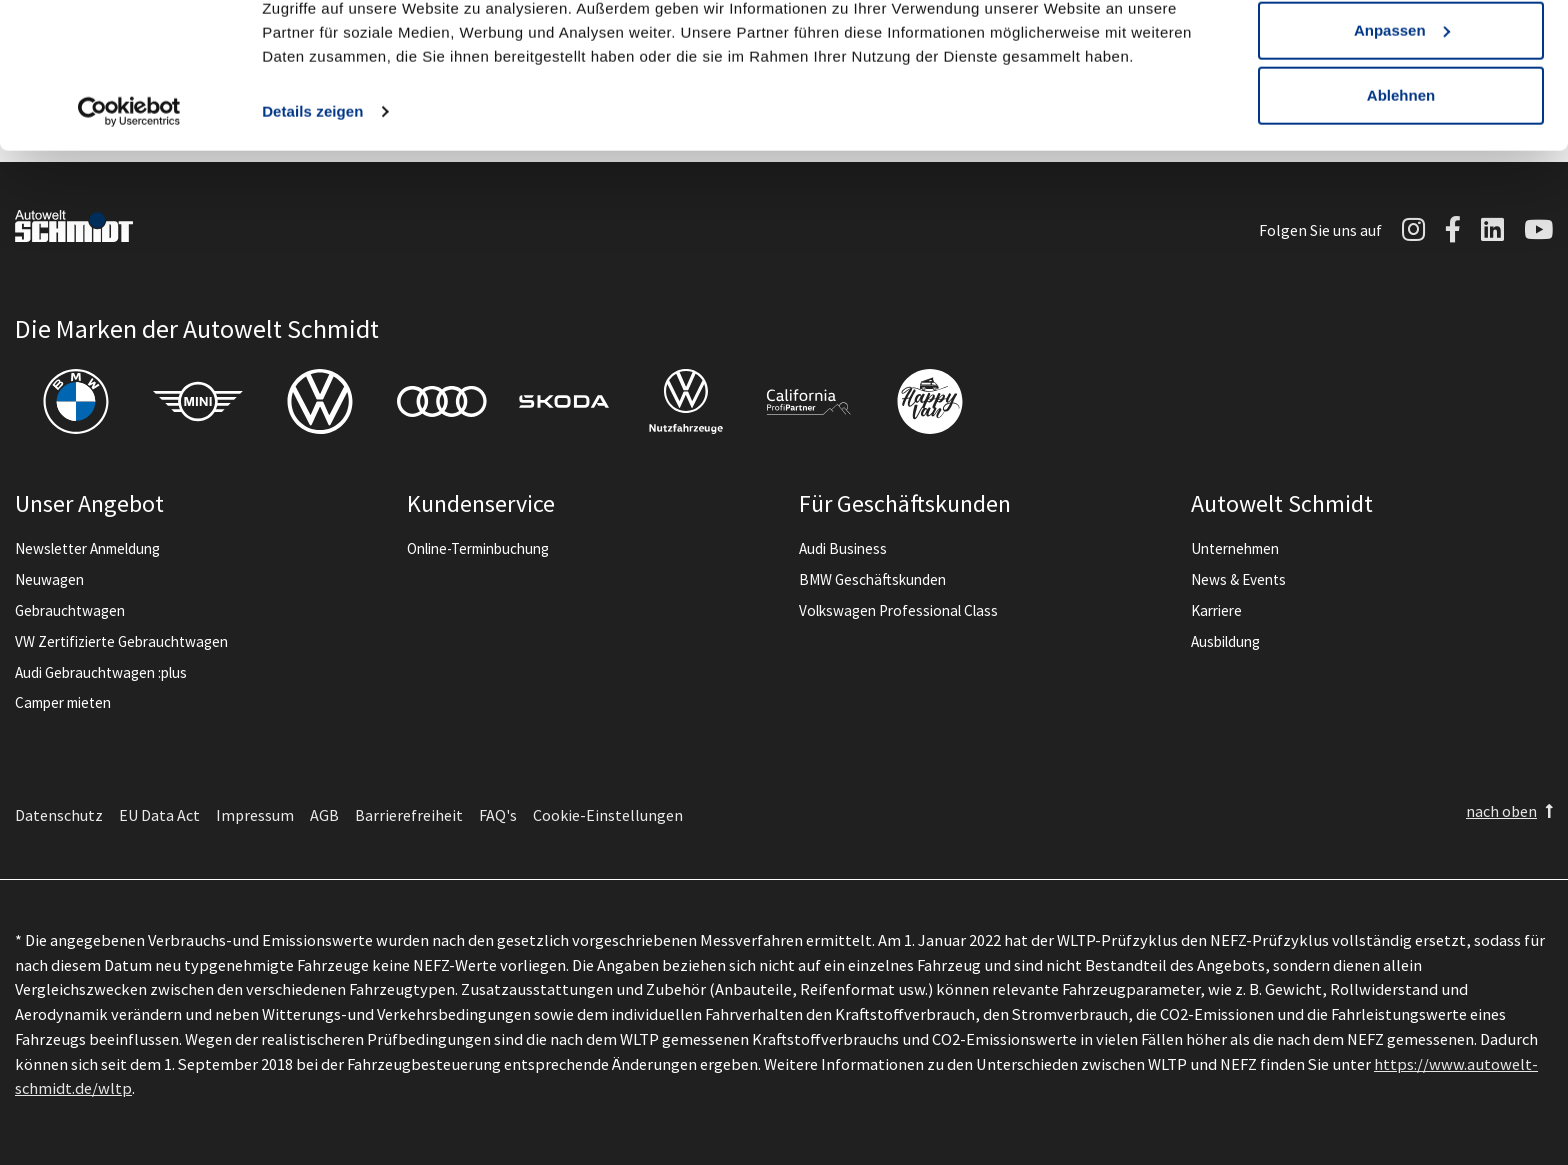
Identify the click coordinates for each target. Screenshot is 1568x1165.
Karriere (1216, 610)
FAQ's (498, 815)
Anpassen (1402, 118)
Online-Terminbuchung (478, 548)
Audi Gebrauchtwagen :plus (101, 672)
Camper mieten (63, 702)
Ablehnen (1401, 183)
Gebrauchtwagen (70, 610)
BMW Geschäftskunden (872, 579)
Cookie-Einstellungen (608, 815)
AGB (324, 815)
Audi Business (843, 548)
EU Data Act (159, 815)
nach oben (1501, 811)
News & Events (1238, 579)
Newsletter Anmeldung (87, 548)
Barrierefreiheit (409, 815)
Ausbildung (1225, 641)
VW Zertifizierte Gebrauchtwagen (121, 641)
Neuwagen (49, 579)
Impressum (255, 815)
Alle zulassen (1400, 52)
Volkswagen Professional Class (898, 610)
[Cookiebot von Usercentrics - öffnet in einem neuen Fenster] (129, 200)
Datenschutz (59, 815)
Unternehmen (1235, 548)
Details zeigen (312, 199)
